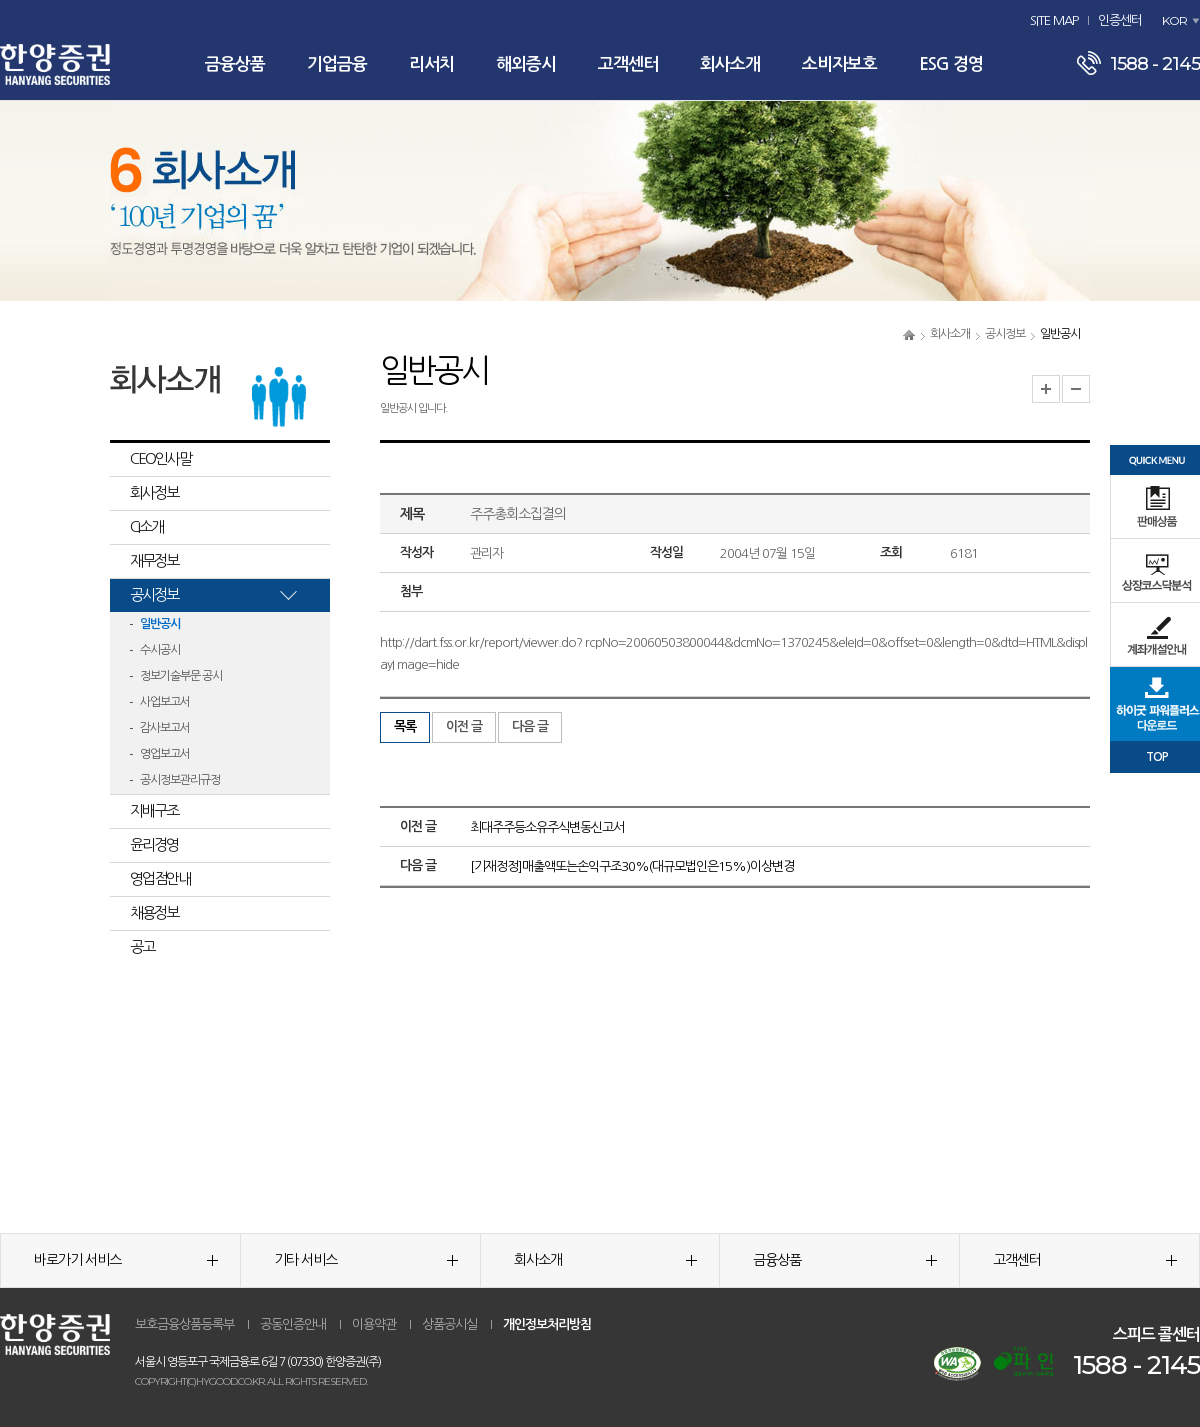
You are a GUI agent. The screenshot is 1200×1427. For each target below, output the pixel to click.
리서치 (431, 64)
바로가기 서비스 (126, 1260)
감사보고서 (165, 728)
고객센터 (628, 64)
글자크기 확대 (1046, 389)
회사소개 (730, 64)
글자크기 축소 (1076, 389)
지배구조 (154, 810)
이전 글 (464, 726)
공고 (142, 946)
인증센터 (1120, 20)
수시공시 (160, 650)
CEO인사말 (160, 458)
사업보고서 (165, 702)
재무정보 (154, 560)
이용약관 (374, 1324)
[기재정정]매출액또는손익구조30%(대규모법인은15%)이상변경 (632, 866)
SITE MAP (1054, 20)
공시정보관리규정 (180, 780)
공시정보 (1005, 334)
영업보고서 (165, 754)
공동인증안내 (293, 1324)
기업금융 (337, 64)
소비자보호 (839, 64)
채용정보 (154, 912)
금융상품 (235, 64)
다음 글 (530, 726)
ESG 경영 (951, 64)
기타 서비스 (366, 1260)
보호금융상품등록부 (184, 1324)
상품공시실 (449, 1324)
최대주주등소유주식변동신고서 (547, 827)
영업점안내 (160, 878)
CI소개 (146, 526)
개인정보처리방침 (547, 1324)
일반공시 (160, 624)
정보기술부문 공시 (181, 676)
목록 (405, 726)
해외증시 (526, 64)
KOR (1174, 20)
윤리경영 (154, 844)
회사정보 (154, 492)
